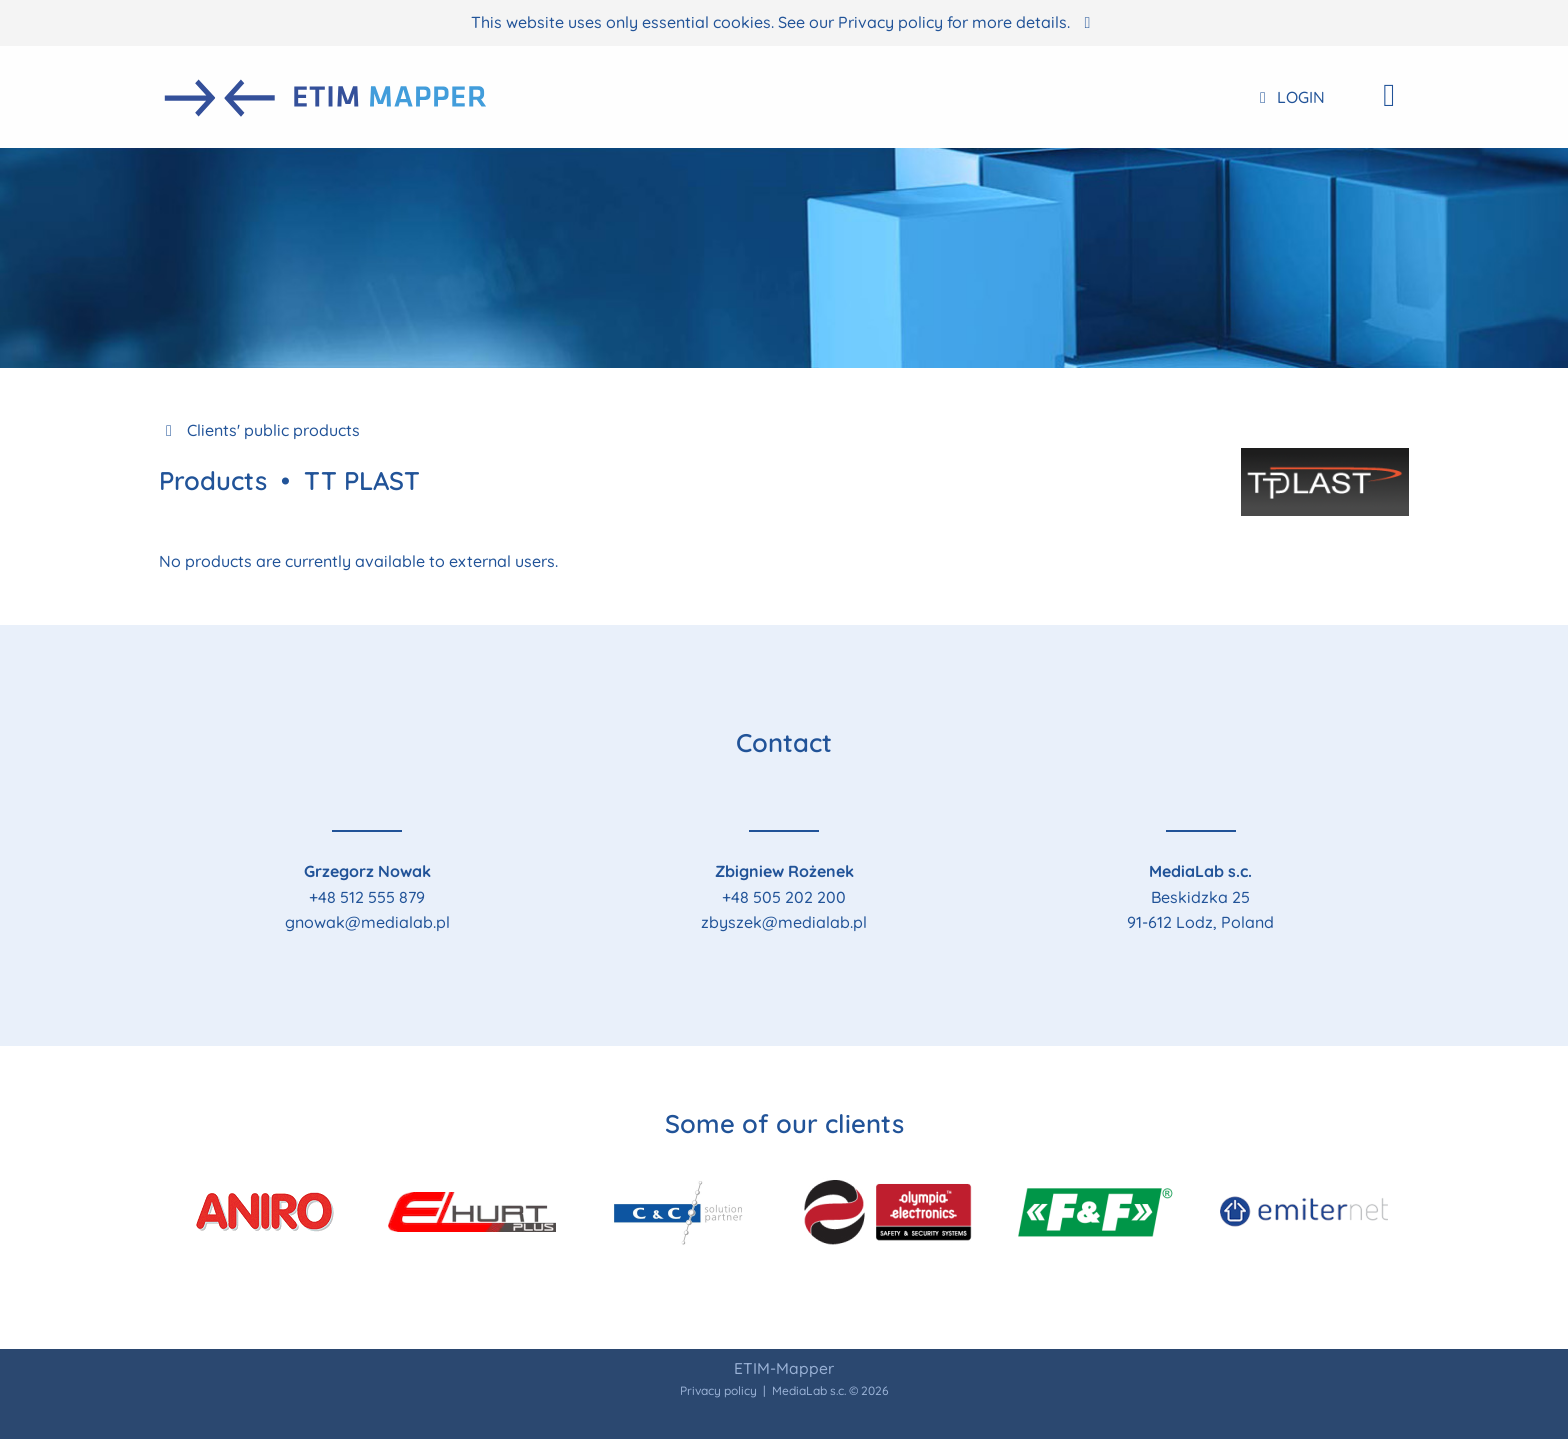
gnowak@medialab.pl (367, 922)
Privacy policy (890, 22)
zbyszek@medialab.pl (784, 922)
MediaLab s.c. (809, 1390)
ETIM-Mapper (784, 1368)
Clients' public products (259, 430)
